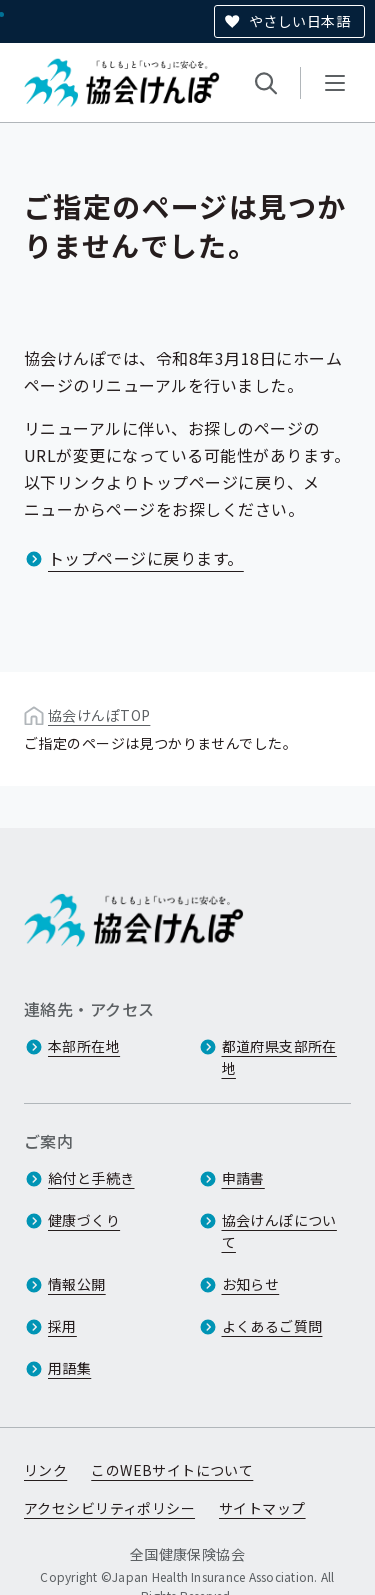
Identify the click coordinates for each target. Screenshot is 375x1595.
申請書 (243, 1179)
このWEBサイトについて (172, 1471)
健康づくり (84, 1221)
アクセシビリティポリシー (109, 1509)
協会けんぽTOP (99, 715)
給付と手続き (91, 1179)
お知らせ (251, 1285)
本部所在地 (84, 1047)
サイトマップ (262, 1509)
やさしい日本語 (299, 21)
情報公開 (77, 1285)
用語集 (69, 1369)
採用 (62, 1327)
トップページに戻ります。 (146, 558)
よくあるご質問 (272, 1327)
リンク (45, 1471)
